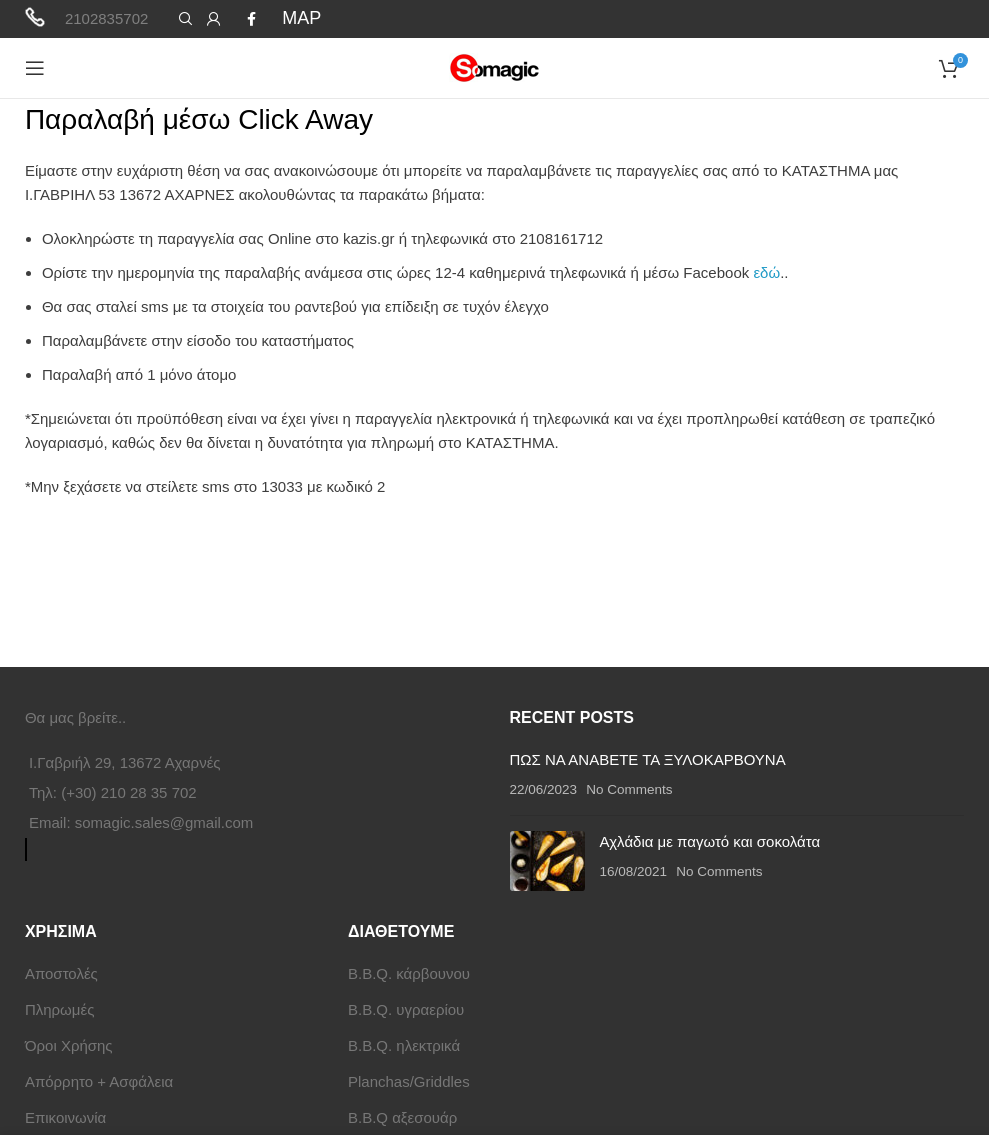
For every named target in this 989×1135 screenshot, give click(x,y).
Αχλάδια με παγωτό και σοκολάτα (710, 841)
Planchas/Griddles (409, 1081)
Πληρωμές (59, 1009)
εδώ (766, 272)
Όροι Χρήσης (69, 1045)
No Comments (629, 789)
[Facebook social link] (251, 19)
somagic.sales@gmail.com (164, 822)
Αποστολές (61, 973)
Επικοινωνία (65, 1117)
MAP (301, 18)
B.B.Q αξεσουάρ (402, 1117)
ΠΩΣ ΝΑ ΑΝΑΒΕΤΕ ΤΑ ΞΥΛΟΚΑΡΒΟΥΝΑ (648, 759)
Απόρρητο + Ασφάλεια (99, 1081)
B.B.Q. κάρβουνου (409, 973)
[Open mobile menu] (35, 68)
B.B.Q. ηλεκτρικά (404, 1045)
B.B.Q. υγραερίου (406, 1009)
